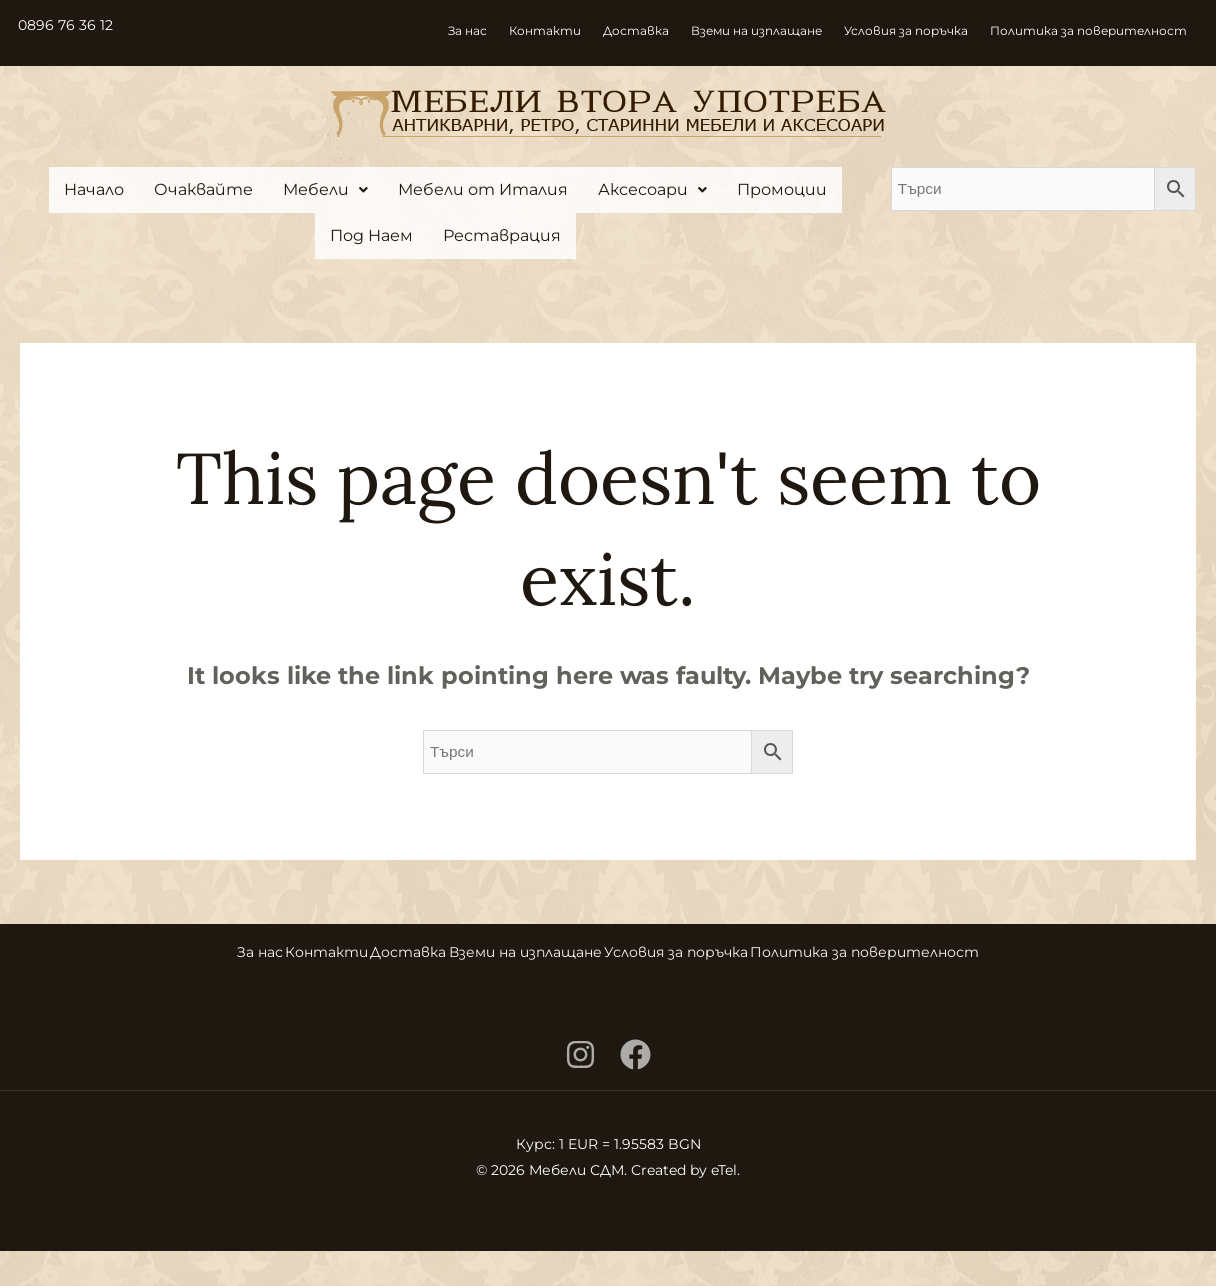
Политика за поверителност (1088, 31)
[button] (325, 190)
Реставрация (502, 235)
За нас (467, 31)
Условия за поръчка (906, 31)
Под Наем (371, 235)
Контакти (545, 31)
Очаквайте (203, 189)
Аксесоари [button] (652, 189)
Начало (94, 189)
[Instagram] (580, 1089)
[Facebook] (635, 1089)
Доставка (636, 31)
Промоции (782, 189)
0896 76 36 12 (71, 24)
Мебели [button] (325, 189)
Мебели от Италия (483, 189)
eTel (724, 1205)
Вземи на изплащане (756, 31)
